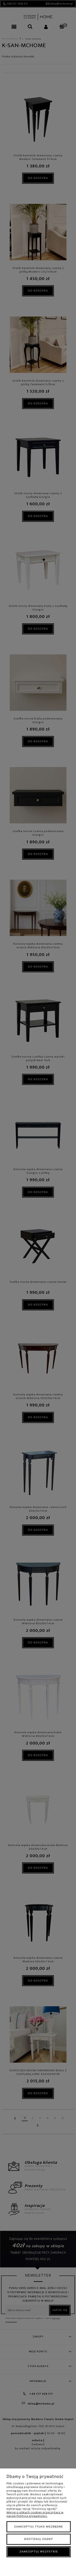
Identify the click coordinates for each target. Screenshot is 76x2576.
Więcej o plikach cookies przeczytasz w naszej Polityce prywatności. (34, 2514)
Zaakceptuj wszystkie (38, 2551)
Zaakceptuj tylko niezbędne (38, 2526)
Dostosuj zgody (38, 2539)
